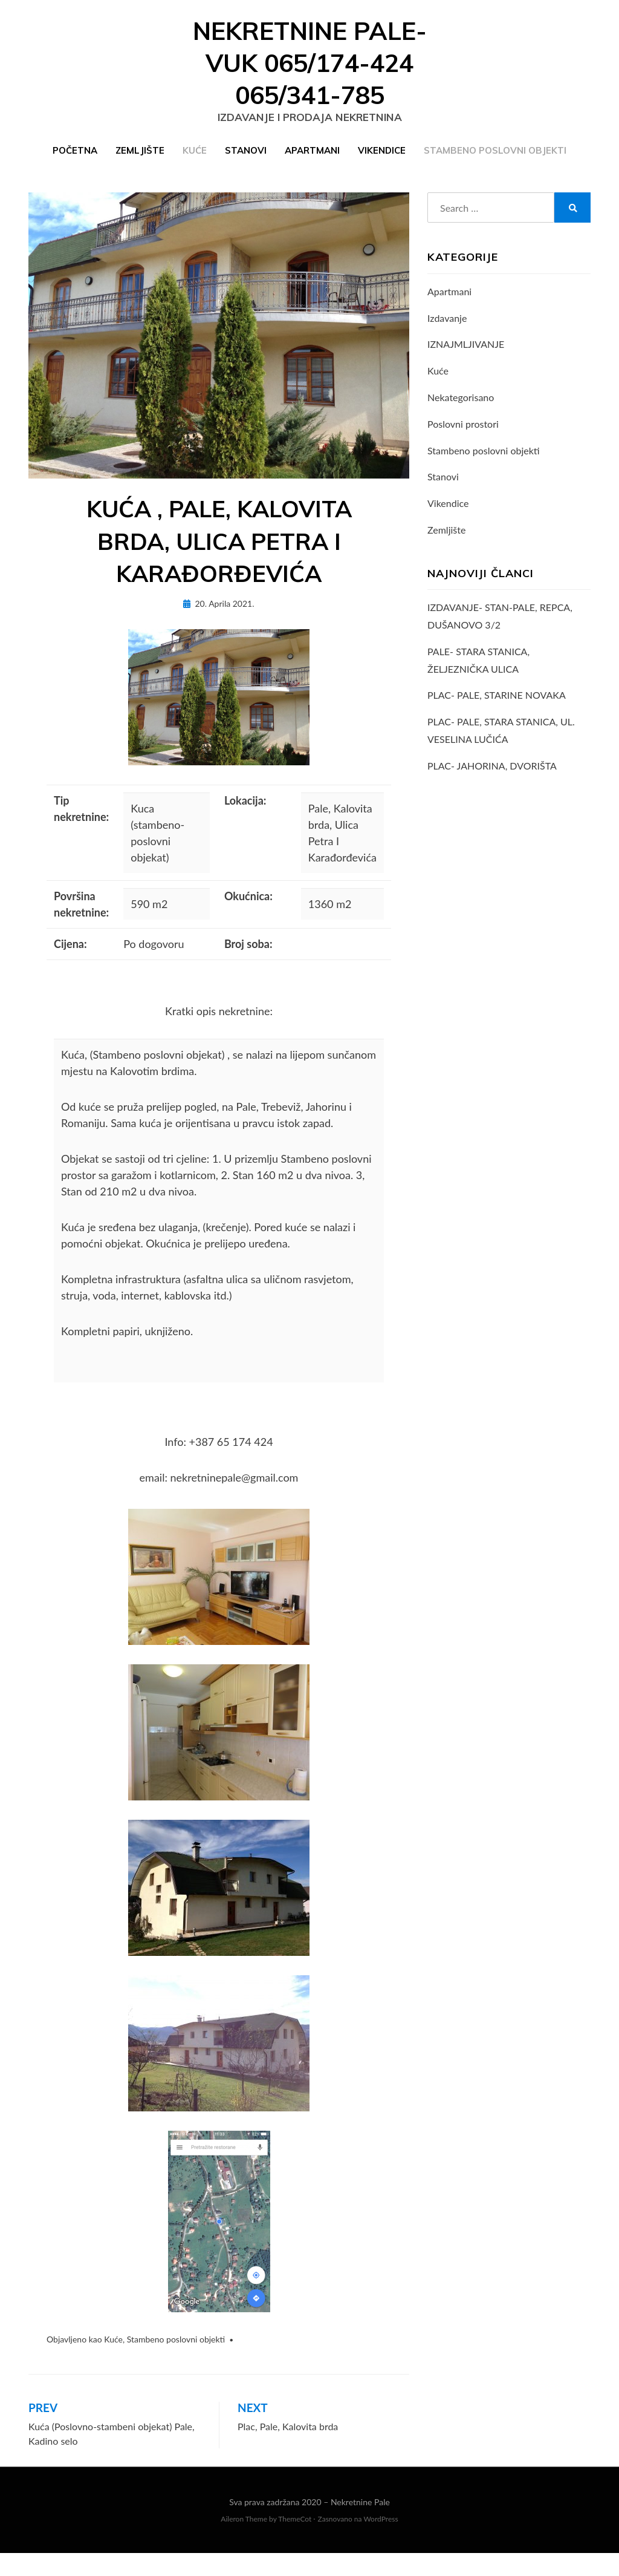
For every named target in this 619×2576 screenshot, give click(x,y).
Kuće (195, 162)
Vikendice (382, 162)
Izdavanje (447, 333)
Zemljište (139, 162)
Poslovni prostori (463, 439)
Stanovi (246, 162)
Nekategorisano (460, 413)
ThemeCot (294, 2541)
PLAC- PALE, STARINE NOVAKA (496, 710)
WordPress (380, 2541)
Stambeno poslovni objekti (495, 162)
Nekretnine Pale (360, 2525)
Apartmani (312, 162)
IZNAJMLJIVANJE (465, 359)
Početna (75, 162)
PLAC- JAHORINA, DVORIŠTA (492, 780)
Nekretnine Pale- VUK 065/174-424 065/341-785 (310, 70)
